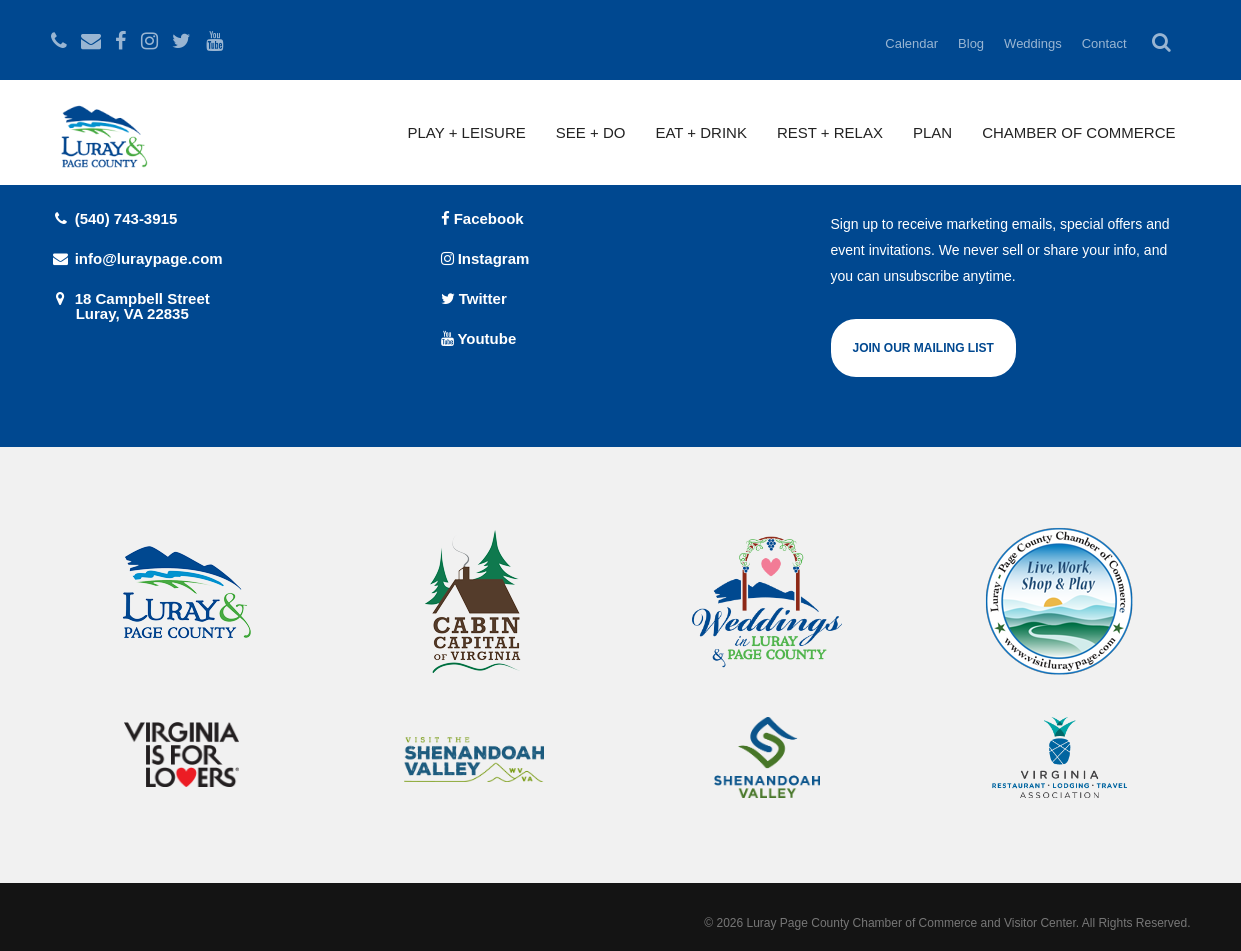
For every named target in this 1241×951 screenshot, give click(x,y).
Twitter (474, 298)
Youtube (479, 338)
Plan (932, 132)
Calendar (911, 43)
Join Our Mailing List (923, 348)
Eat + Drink (701, 132)
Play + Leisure (467, 132)
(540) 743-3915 (114, 218)
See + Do (591, 132)
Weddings (1033, 43)
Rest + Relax (830, 132)
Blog (971, 43)
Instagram (485, 258)
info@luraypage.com (137, 258)
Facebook (482, 218)
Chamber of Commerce (1078, 132)
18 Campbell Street (231, 305)
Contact (1104, 43)
